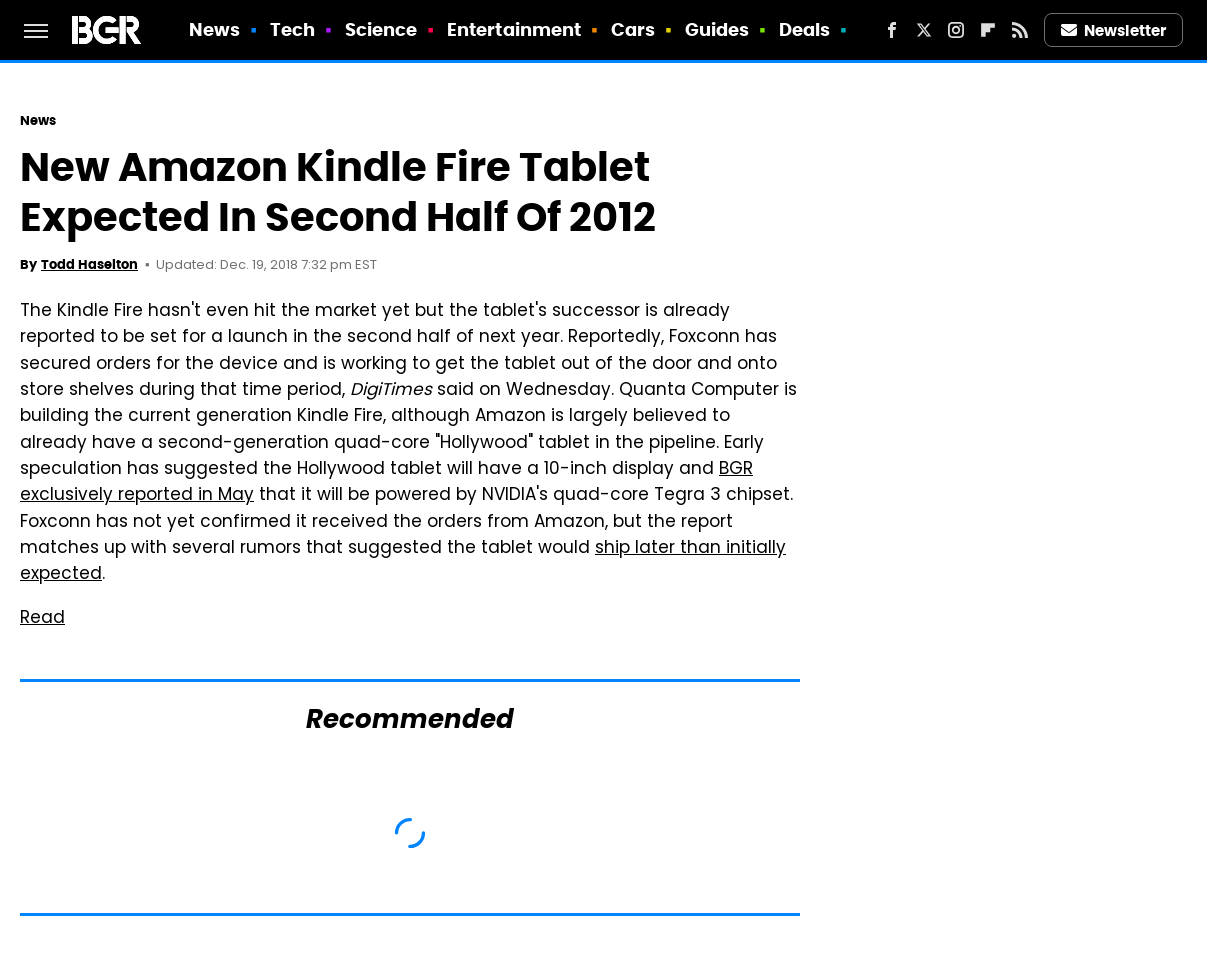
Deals (805, 29)
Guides (717, 29)
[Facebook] (892, 30)
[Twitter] (924, 30)
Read (42, 619)
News (214, 29)
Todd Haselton (89, 264)
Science (381, 29)
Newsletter (1114, 30)
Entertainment (514, 29)
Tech (292, 29)
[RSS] (1020, 30)
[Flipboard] (988, 30)
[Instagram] (956, 30)
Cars (633, 29)
